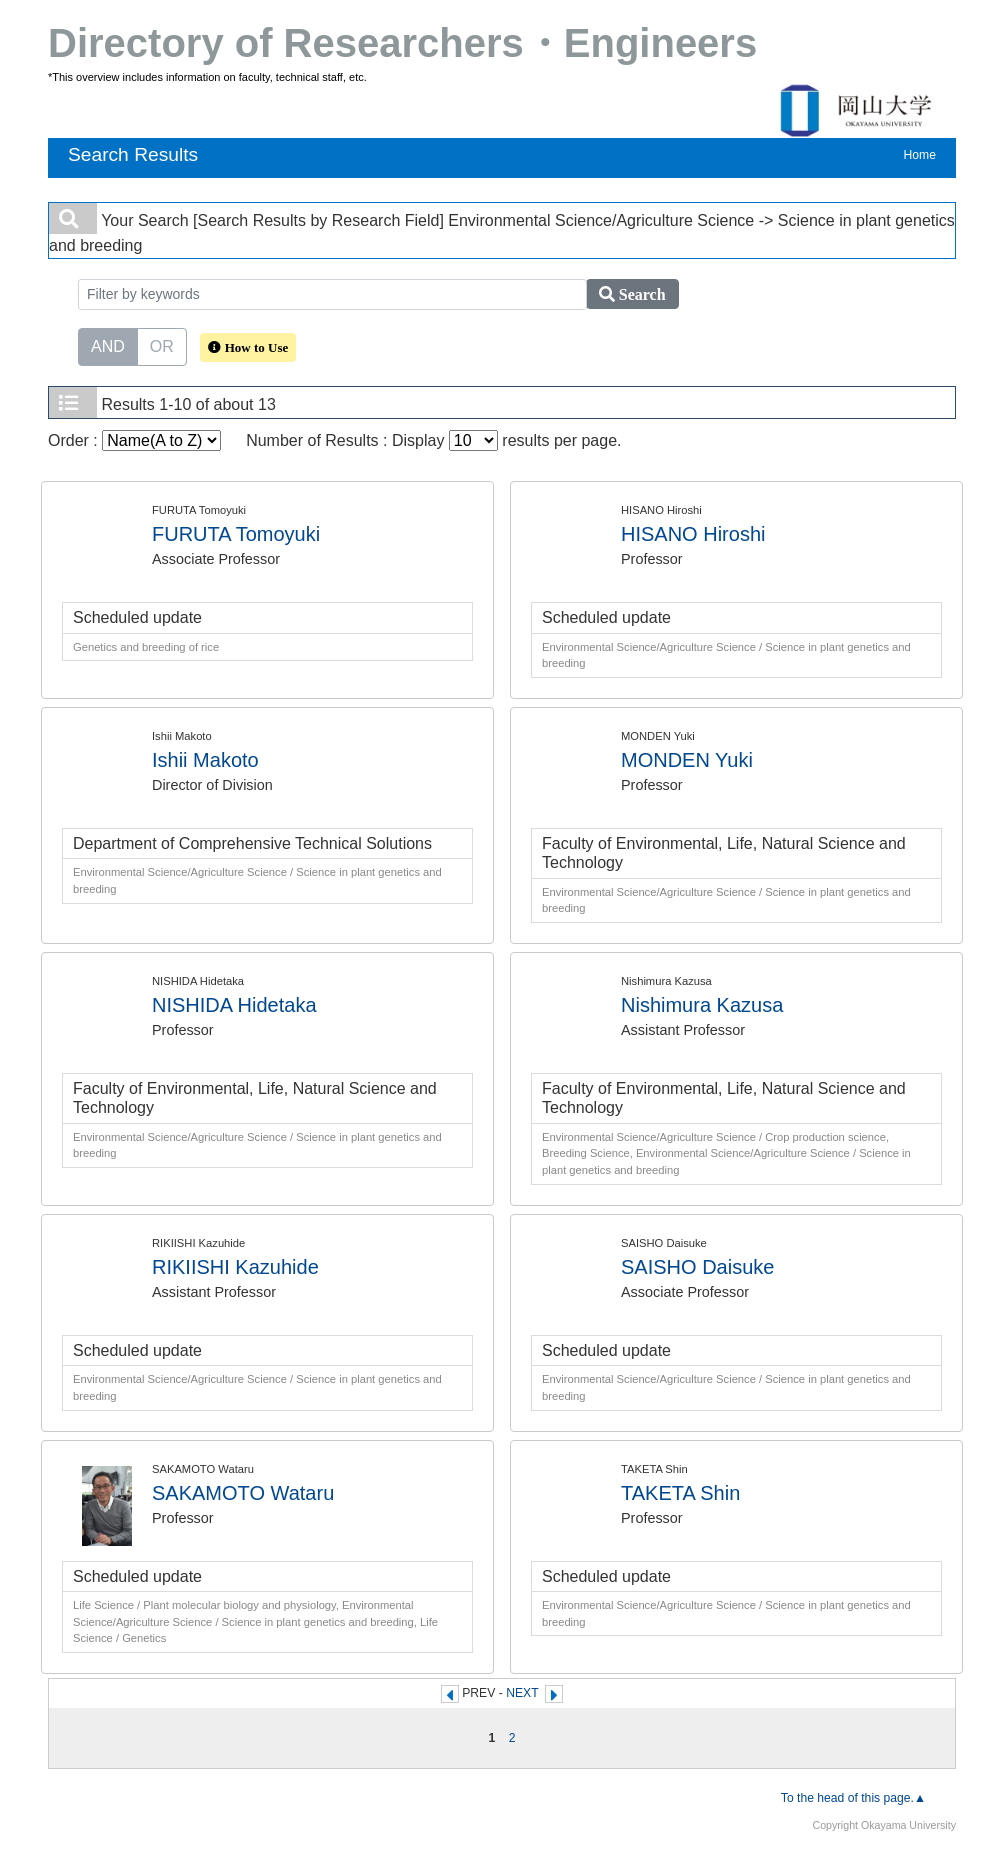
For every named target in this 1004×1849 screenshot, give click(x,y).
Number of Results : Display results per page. (433, 440)
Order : (134, 440)
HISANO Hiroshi (693, 534)
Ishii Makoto (205, 760)
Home (920, 155)
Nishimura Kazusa (702, 1005)
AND (108, 345)
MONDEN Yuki (687, 760)
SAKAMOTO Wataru (243, 1493)
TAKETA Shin (680, 1493)
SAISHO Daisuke (697, 1267)
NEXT (522, 1693)
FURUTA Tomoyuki (236, 534)
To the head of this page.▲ (853, 1798)
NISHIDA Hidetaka (234, 1005)
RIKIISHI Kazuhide (235, 1267)
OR (162, 345)
